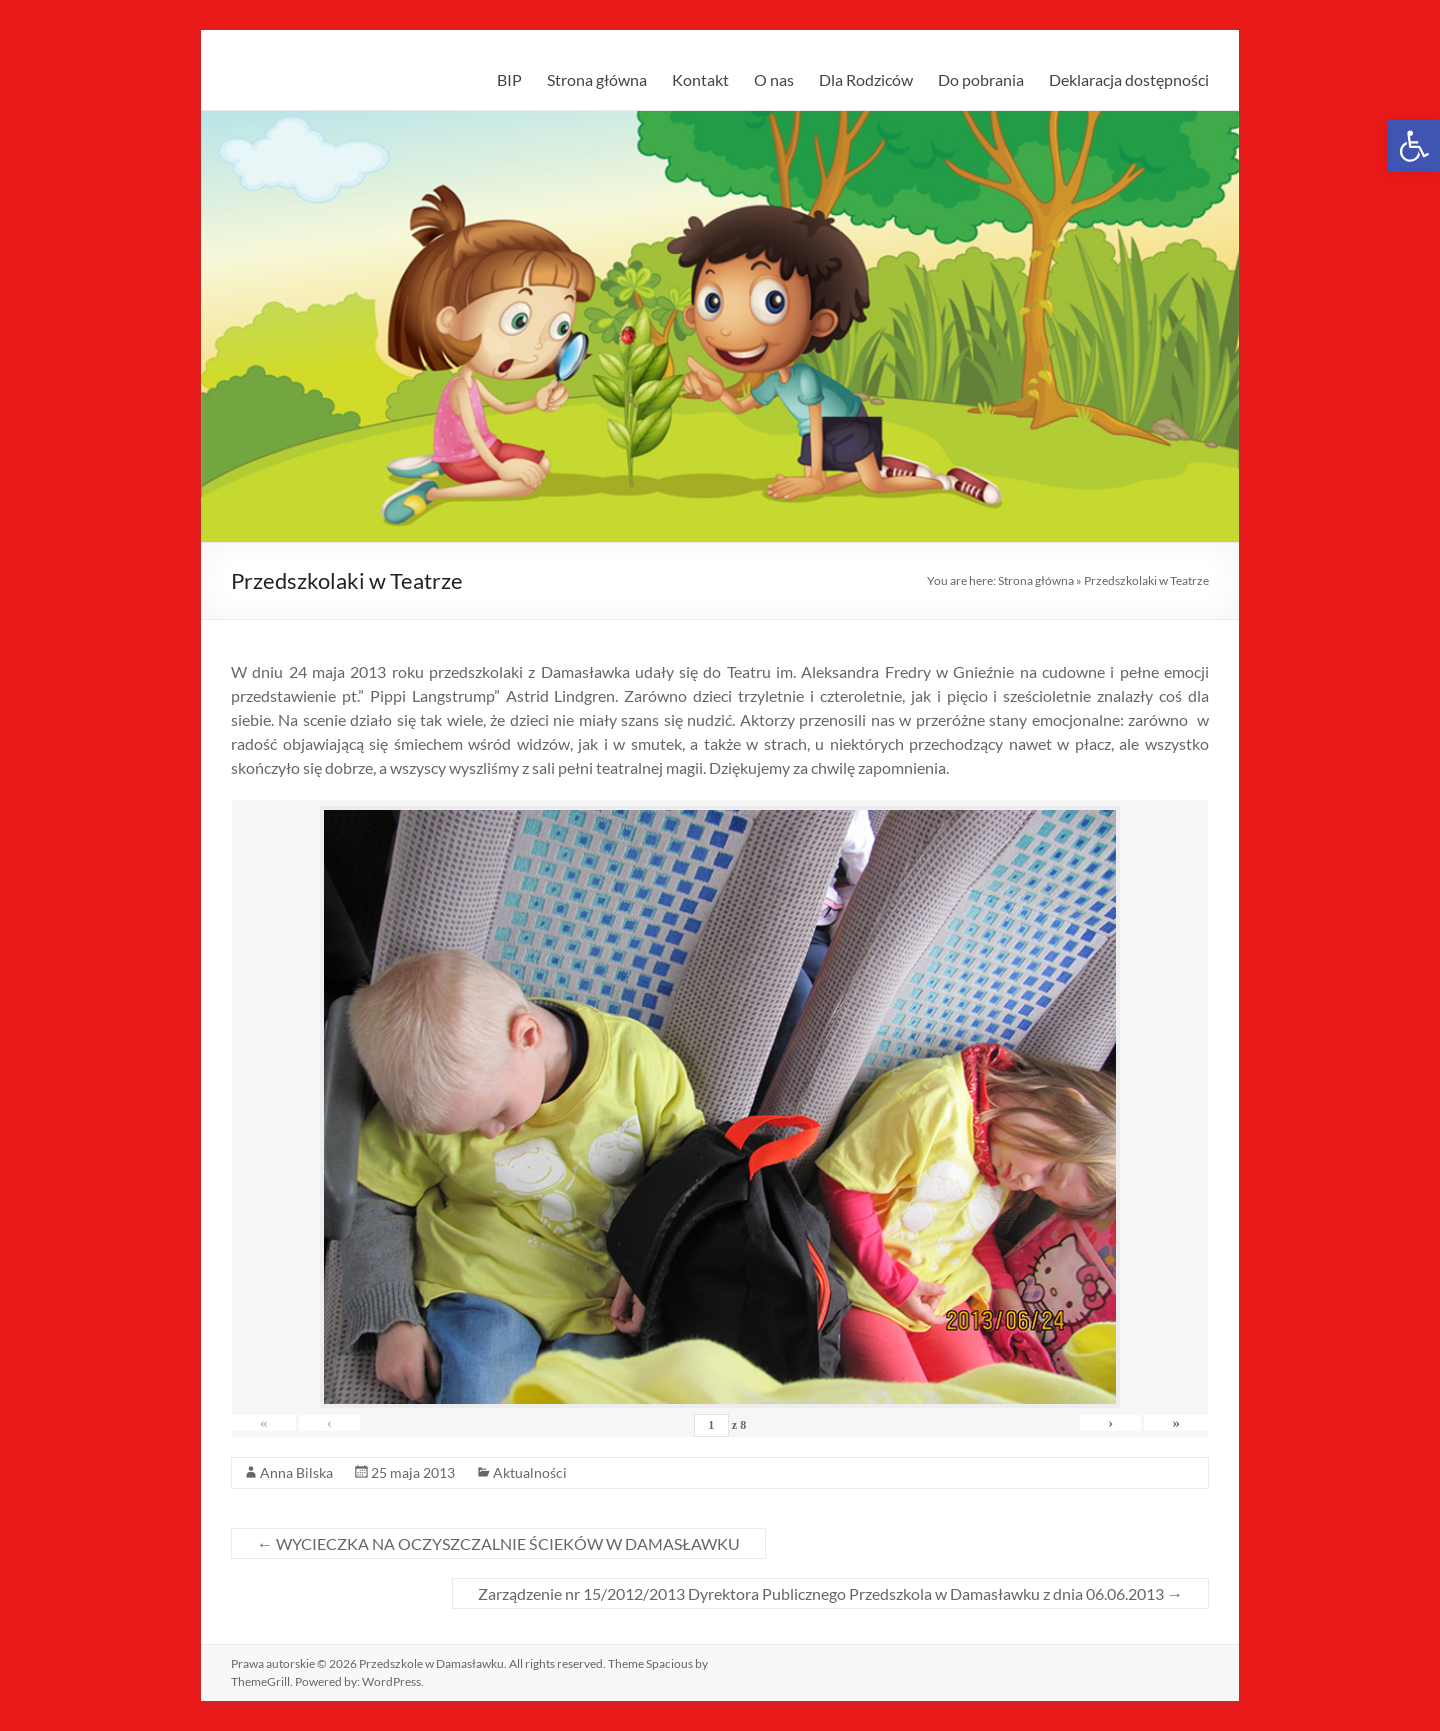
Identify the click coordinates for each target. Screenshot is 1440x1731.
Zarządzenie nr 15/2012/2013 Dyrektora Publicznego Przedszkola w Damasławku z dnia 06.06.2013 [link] (830, 1593)
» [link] (1173, 1423)
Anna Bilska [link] (296, 1472)
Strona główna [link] (597, 79)
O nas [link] (774, 79)
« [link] (267, 1423)
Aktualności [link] (530, 1472)
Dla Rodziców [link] (866, 79)
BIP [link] (509, 79)
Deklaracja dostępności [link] (1129, 79)
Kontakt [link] (700, 79)
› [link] (1101, 1423)
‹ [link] (338, 1423)
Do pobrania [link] (981, 79)
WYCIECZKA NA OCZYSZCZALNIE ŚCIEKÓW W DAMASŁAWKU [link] (498, 1543)
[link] (1414, 146)
